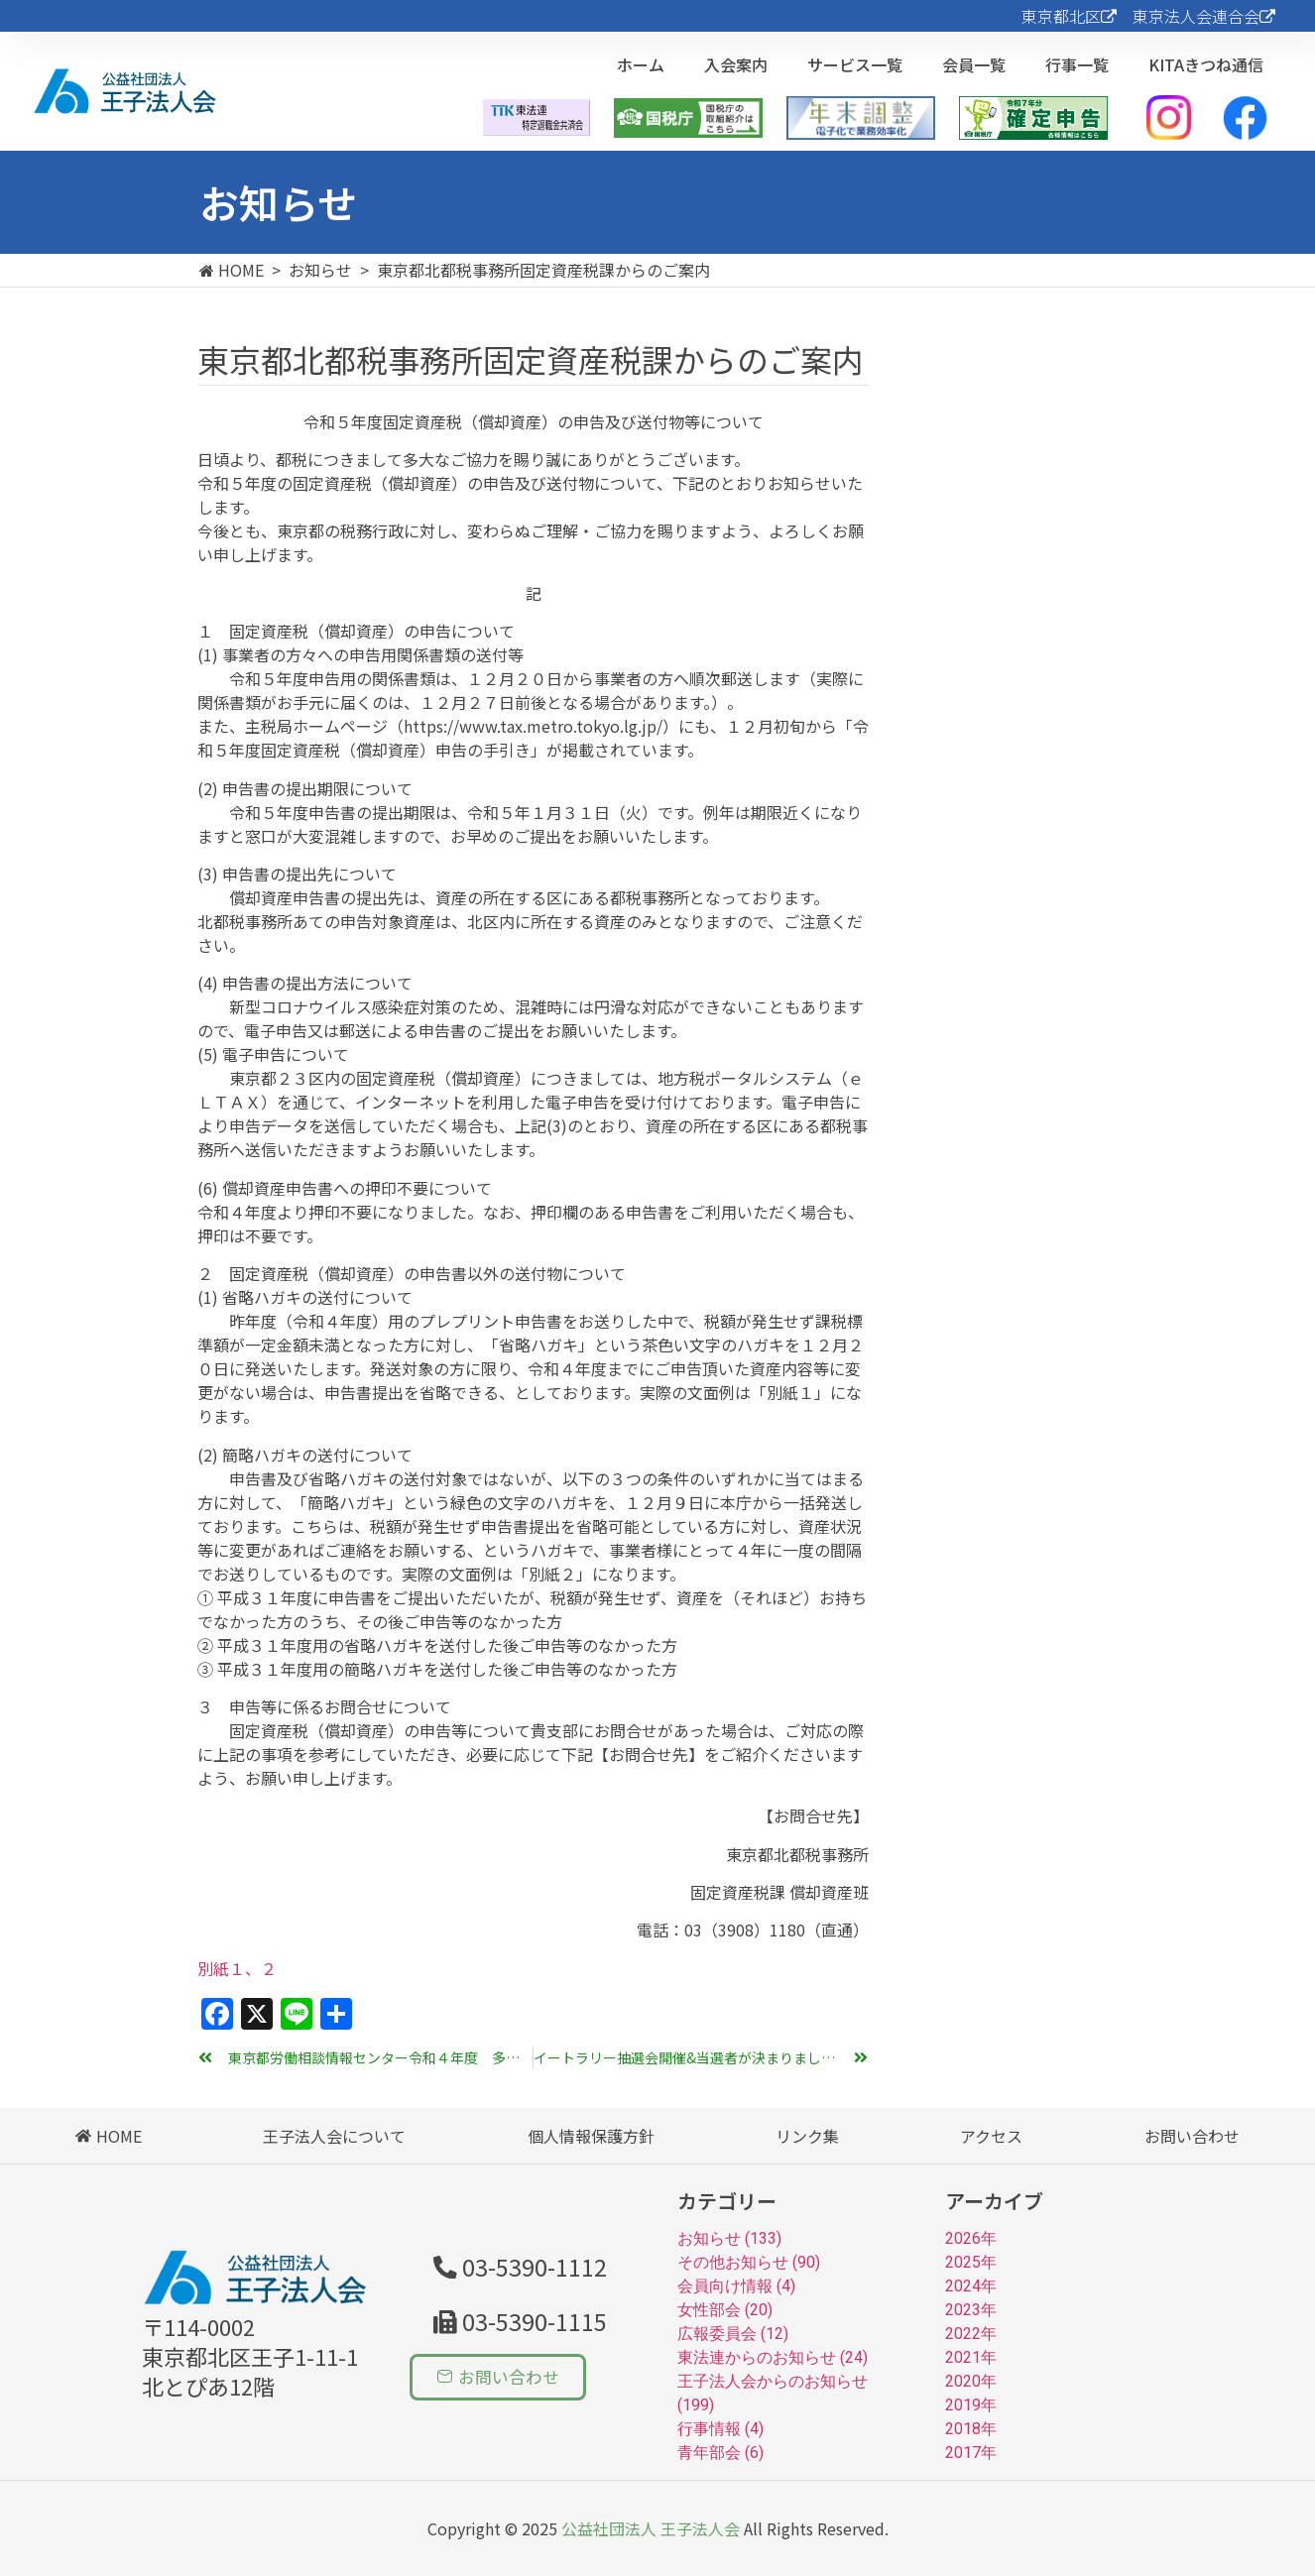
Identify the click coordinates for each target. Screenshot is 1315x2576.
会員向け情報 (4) (736, 2286)
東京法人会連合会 (1204, 16)
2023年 (971, 2309)
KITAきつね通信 (1205, 64)
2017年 (971, 2452)
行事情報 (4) (720, 2428)
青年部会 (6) (720, 2452)
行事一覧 (1077, 64)
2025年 (971, 2262)
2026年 (971, 2238)
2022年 (971, 2333)
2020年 (971, 2381)
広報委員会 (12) (732, 2333)
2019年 (971, 2405)
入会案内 (736, 64)
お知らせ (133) (729, 2238)
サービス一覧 (854, 64)
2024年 (971, 2286)
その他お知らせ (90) (748, 2262)
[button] (514, 2320)
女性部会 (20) (725, 2309)
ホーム (640, 64)
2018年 (971, 2428)
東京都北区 (1069, 16)
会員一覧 (974, 64)
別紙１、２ (237, 1968)
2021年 (971, 2357)
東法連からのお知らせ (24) (772, 2357)
